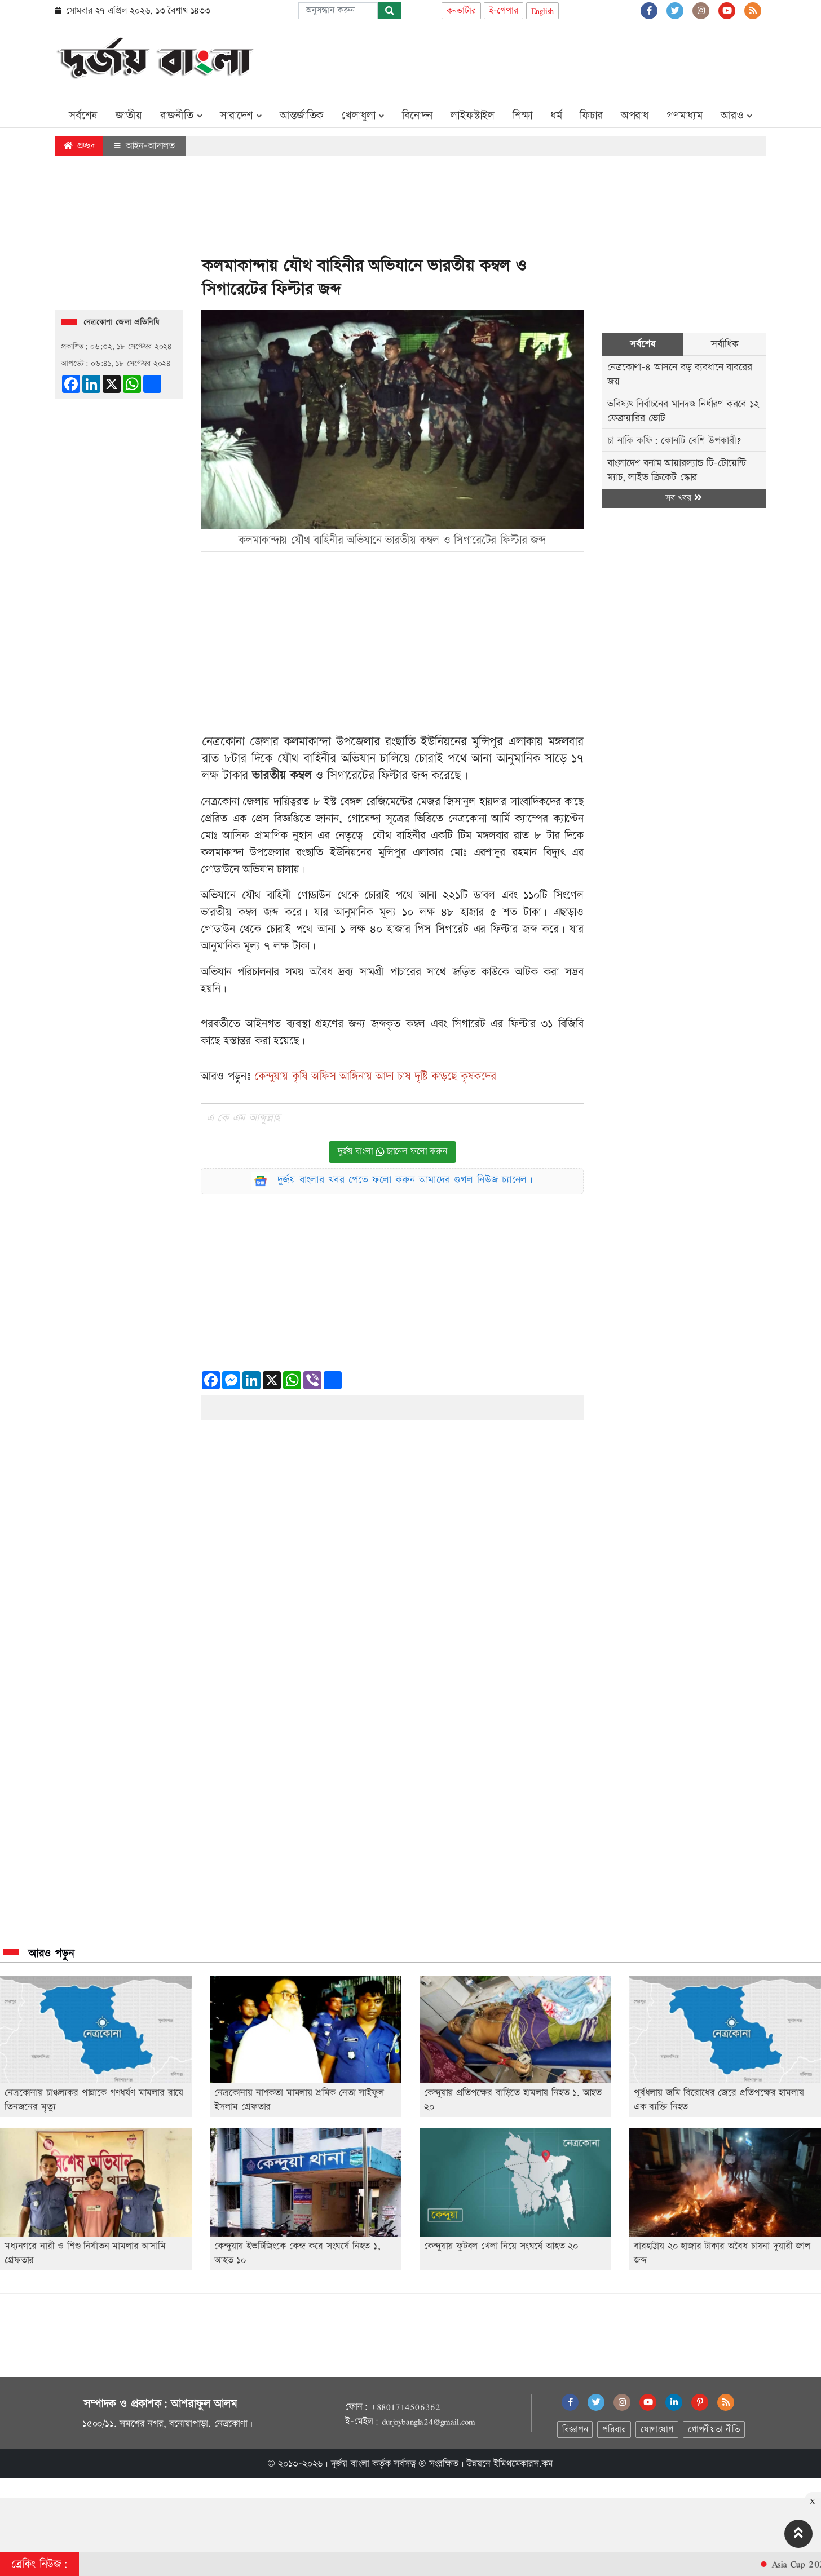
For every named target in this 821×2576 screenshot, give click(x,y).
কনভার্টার (461, 11)
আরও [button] (736, 115)
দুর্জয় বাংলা (350, 2464)
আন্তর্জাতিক (301, 115)
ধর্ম (556, 115)
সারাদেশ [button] (241, 115)
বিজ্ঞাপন (575, 2429)
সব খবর (683, 498)
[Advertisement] (560, 59)
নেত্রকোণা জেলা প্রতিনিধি (121, 322)
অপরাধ (634, 115)
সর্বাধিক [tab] (724, 344)
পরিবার (613, 2429)
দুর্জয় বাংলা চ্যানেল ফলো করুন (392, 1151)
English (542, 11)
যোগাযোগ (657, 2429)
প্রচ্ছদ (79, 145)
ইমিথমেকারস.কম (523, 2464)
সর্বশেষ (83, 115)
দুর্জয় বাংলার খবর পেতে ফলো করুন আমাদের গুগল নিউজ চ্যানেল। (405, 1180)
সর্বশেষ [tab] (642, 344)
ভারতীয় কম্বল (281, 775)
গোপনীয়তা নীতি (714, 2429)
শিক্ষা (522, 115)
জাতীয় (129, 115)
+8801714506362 (405, 2407)
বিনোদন (417, 115)
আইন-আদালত (144, 146)
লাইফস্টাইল (473, 115)
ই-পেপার (503, 11)
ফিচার (591, 115)
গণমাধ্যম (684, 115)
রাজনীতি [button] (181, 115)
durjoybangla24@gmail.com (428, 2421)
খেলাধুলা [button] (362, 115)
